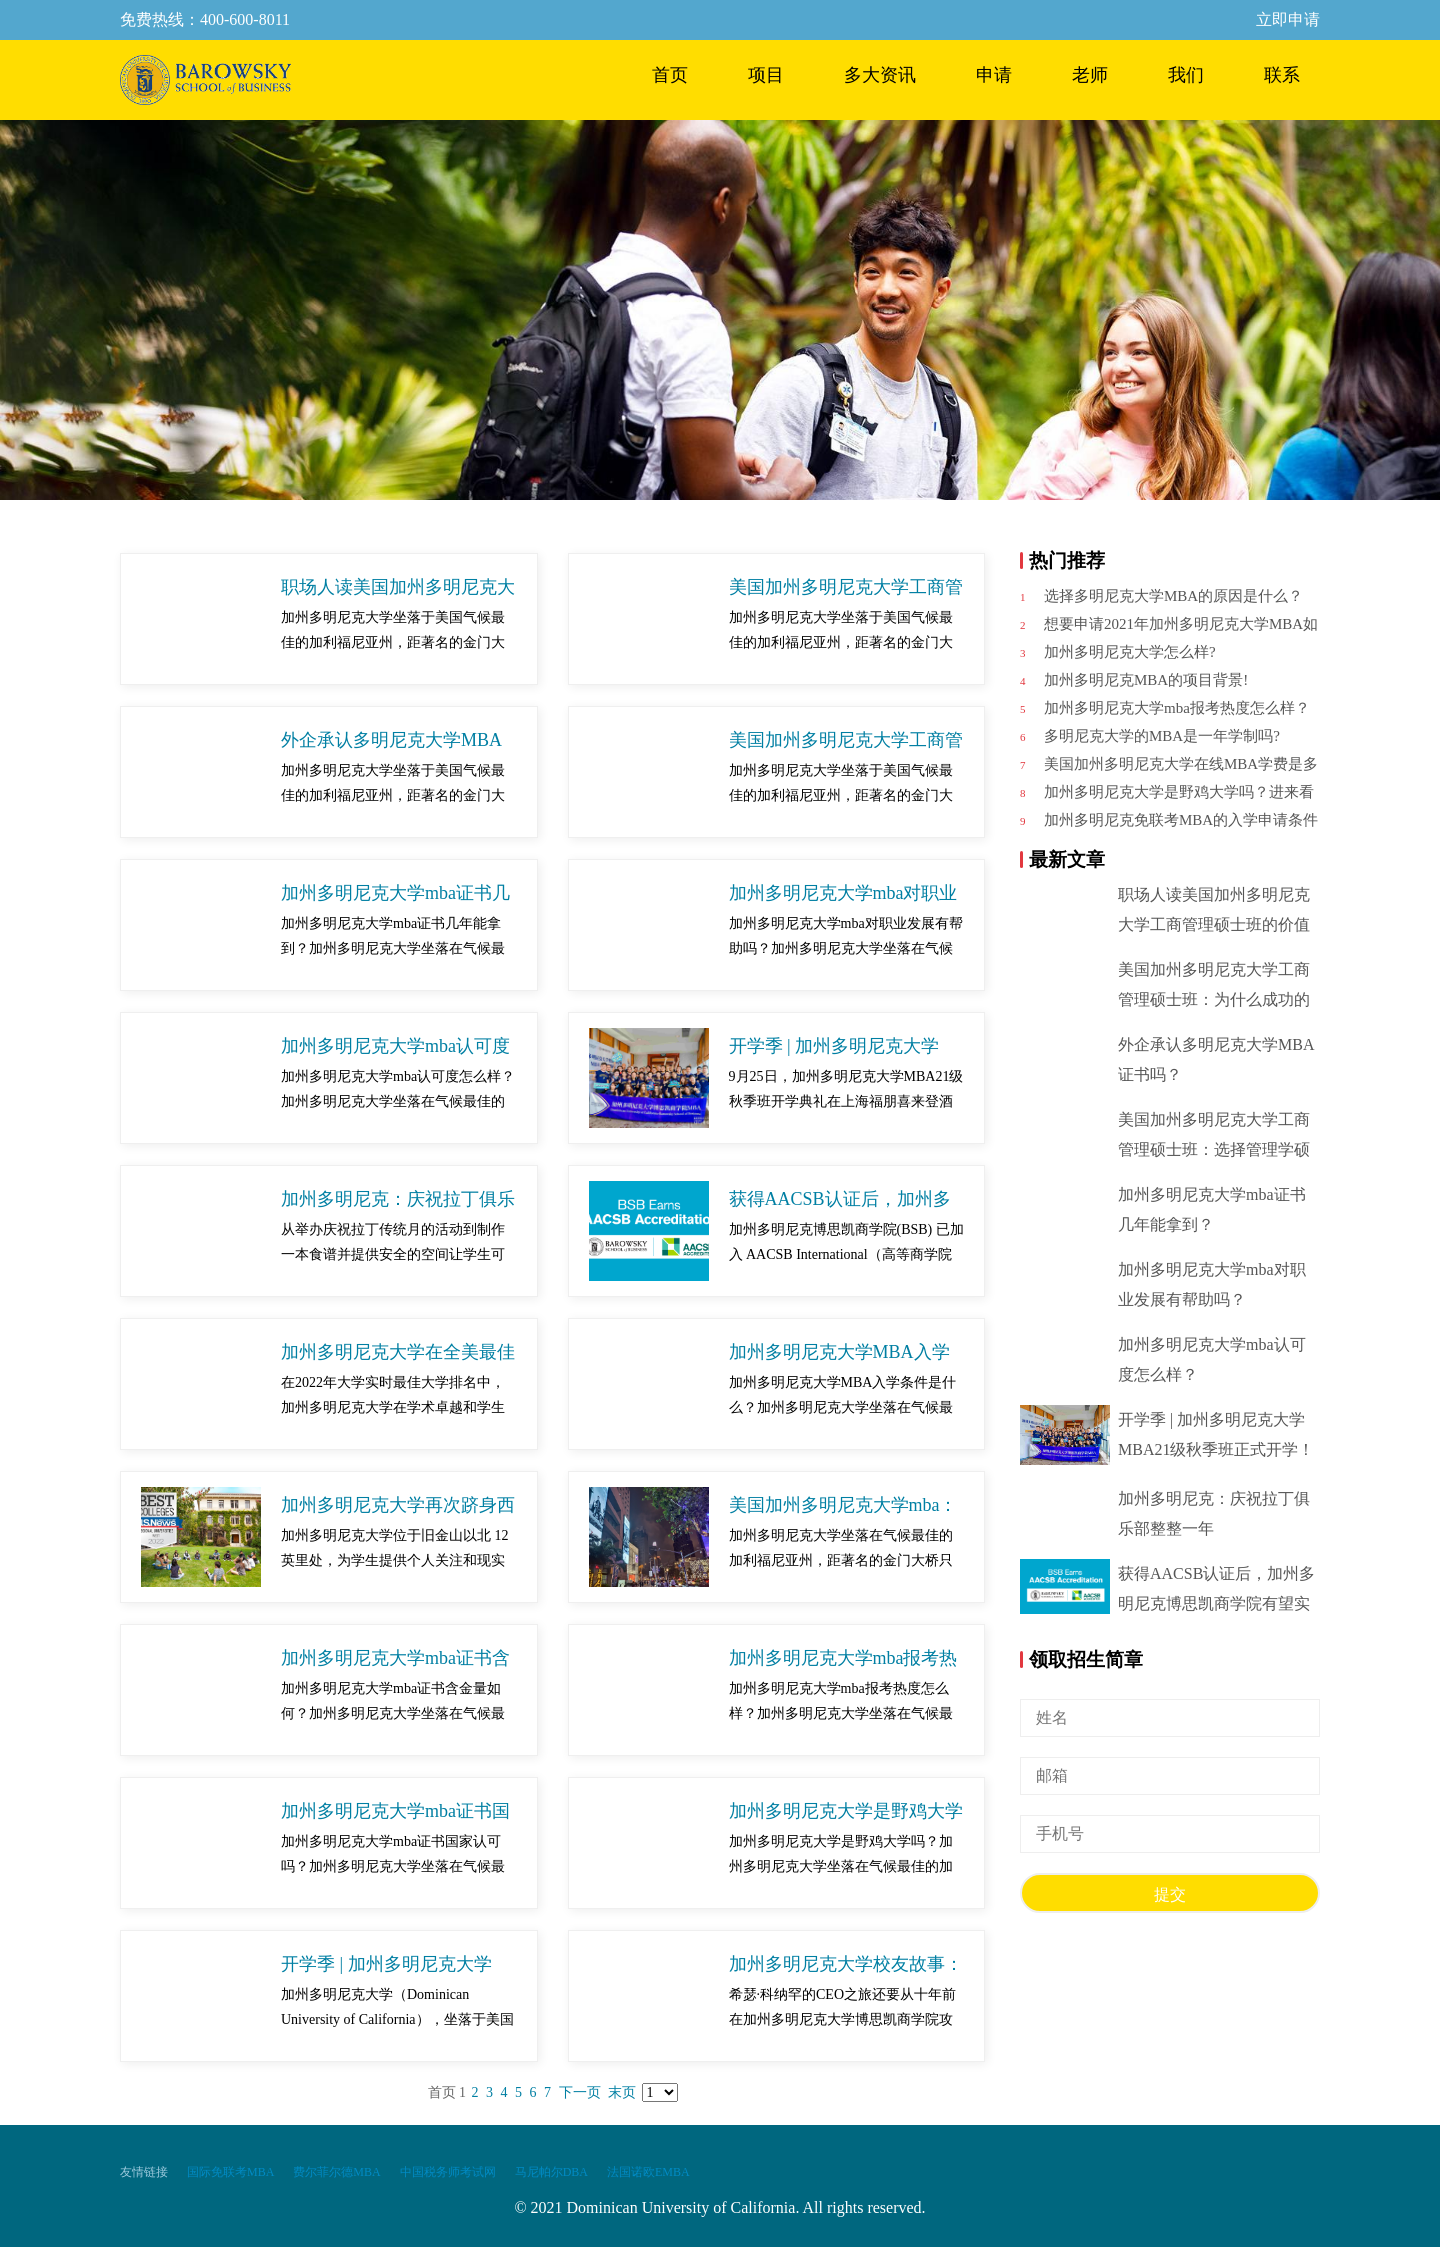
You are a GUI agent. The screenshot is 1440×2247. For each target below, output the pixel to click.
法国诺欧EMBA (648, 2172)
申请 (994, 75)
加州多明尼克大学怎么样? (1130, 652)
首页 (670, 75)
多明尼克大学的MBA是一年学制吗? (1162, 736)
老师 (1090, 75)
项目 (766, 75)
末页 (622, 2092)
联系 (1282, 75)
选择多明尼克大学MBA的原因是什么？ (1173, 596)
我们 (1186, 75)
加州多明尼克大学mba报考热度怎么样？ (1177, 708)
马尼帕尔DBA (551, 2172)
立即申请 (1288, 19)
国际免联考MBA (230, 2172)
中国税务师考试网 (448, 2172)
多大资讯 (880, 75)
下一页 (580, 2092)
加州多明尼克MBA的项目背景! (1146, 680)
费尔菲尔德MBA (336, 2172)
